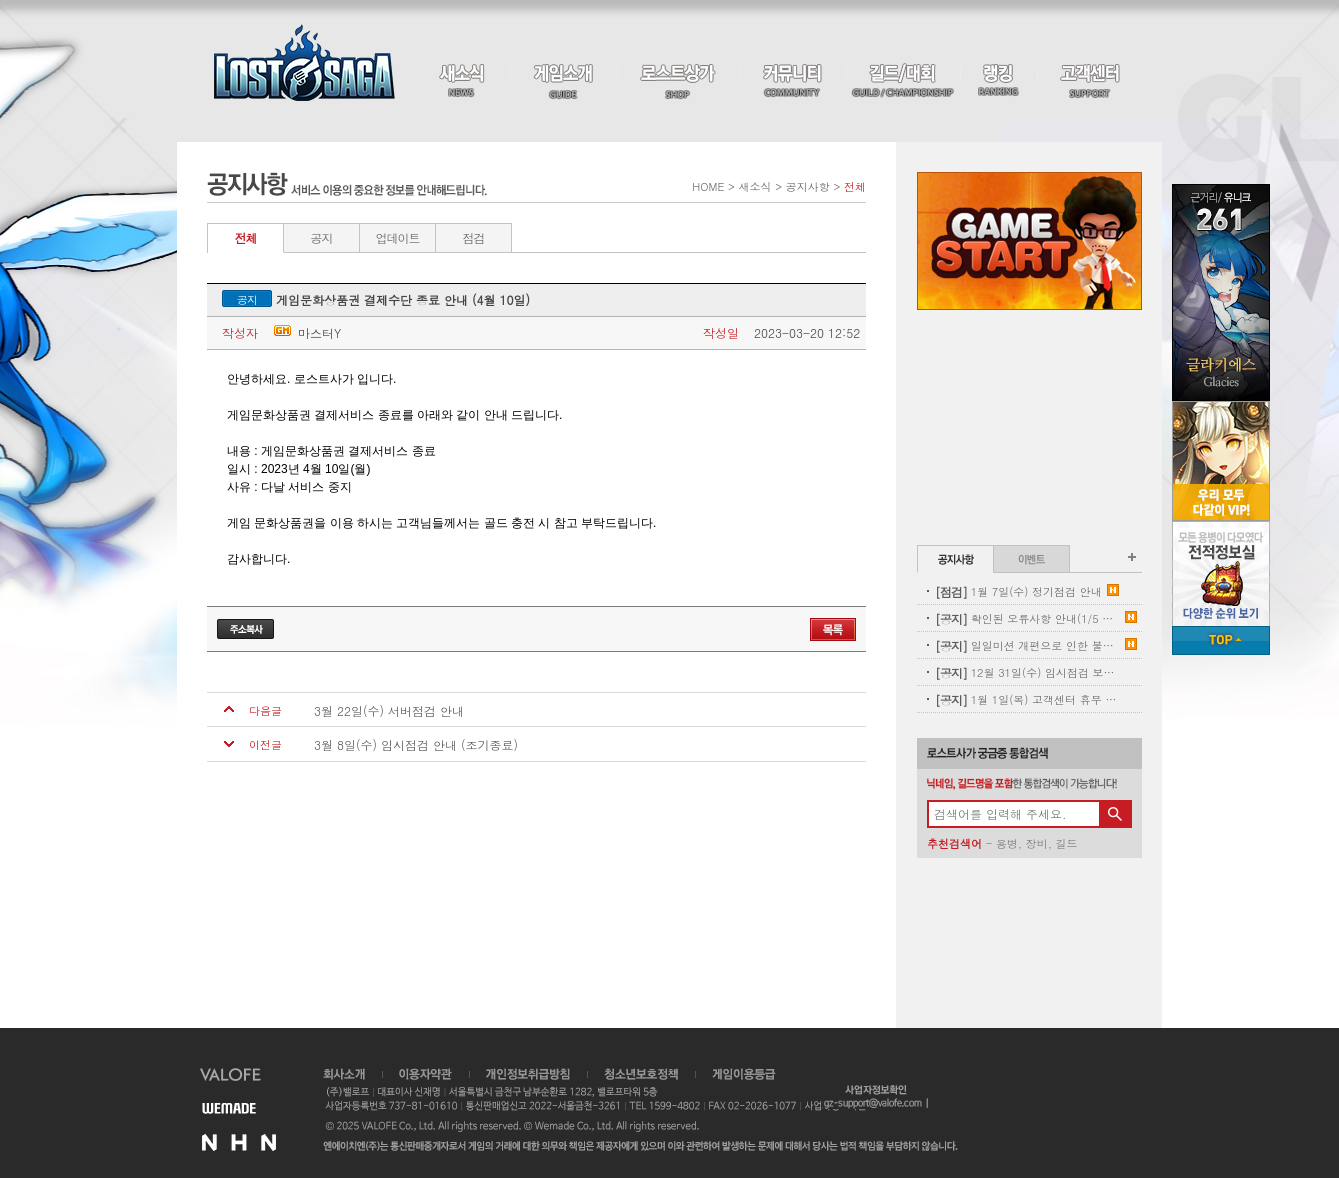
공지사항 (955, 559)
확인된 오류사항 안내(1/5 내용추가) (1027, 618)
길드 (1066, 843)
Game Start (1029, 241)
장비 (1037, 843)
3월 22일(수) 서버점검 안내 (389, 711)
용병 (1007, 843)
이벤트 (1031, 559)
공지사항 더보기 (1132, 557)
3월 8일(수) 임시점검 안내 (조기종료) (416, 745)
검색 (1115, 814)
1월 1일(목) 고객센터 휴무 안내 (1027, 699)
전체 (246, 237)
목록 (833, 629)
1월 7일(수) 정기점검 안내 (1018, 591)
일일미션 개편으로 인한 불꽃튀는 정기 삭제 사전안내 (1027, 645)
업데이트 (398, 237)
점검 (474, 237)
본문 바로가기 (0, 0)
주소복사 (245, 629)
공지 (322, 237)
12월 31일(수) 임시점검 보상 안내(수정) (1027, 672)
